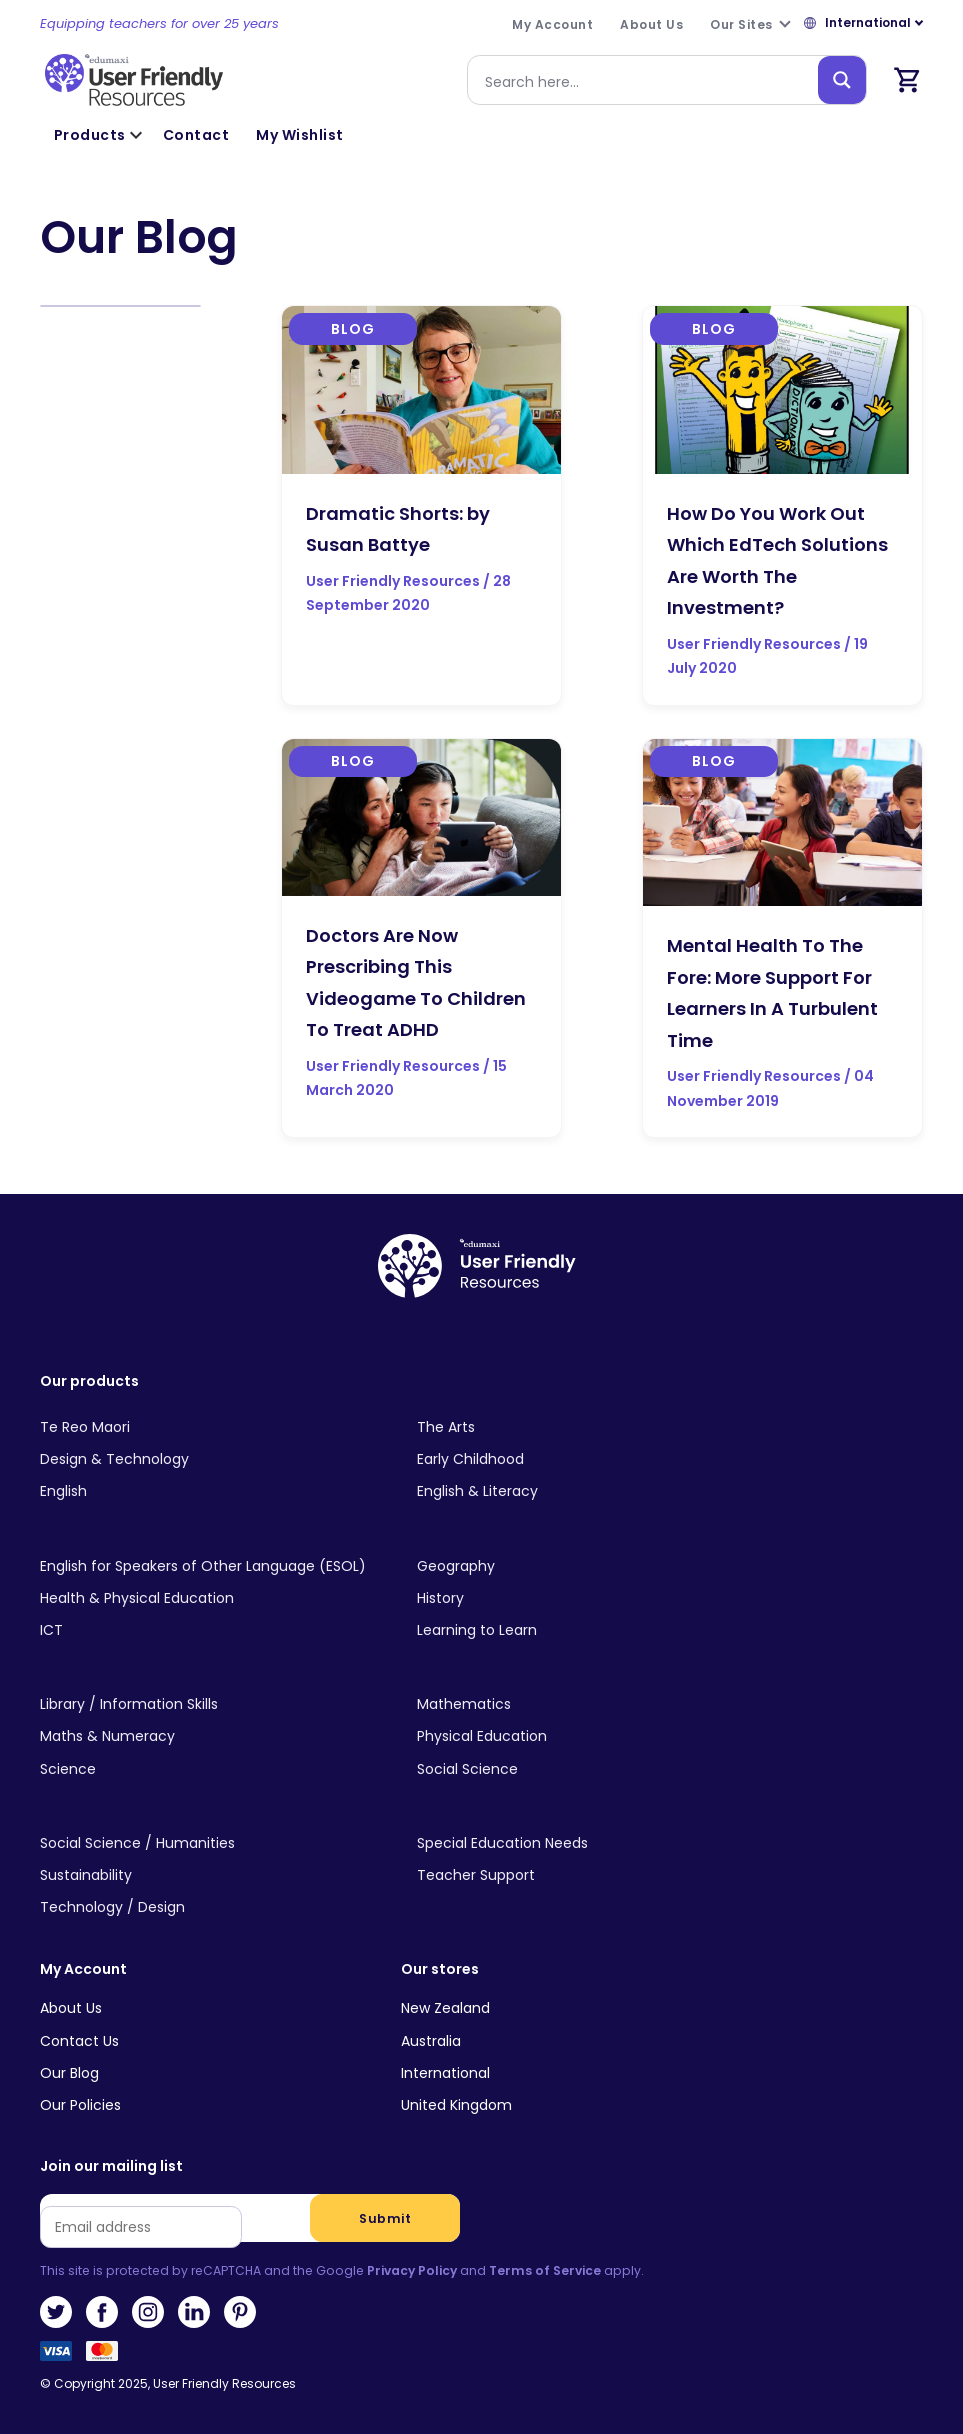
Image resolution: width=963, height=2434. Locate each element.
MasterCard (102, 2357)
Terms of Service (545, 2270)
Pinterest (240, 2312)
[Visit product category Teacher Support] (590, 1876)
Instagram (148, 2312)
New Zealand (445, 2008)
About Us (71, 2008)
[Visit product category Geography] (590, 1566)
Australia (431, 2041)
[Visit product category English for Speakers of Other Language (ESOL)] (213, 1566)
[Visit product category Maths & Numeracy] (213, 1737)
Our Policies (80, 2105)
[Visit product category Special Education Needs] (590, 1843)
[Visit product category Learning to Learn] (590, 1631)
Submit (385, 2218)
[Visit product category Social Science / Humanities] (213, 1843)
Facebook (102, 2312)
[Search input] (647, 80)
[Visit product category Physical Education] (590, 1737)
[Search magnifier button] (842, 80)
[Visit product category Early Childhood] (590, 1460)
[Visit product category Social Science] (590, 1769)
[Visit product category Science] (213, 1769)
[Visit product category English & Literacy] (590, 1492)
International (445, 2073)
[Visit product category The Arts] (590, 1428)
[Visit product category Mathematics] (590, 1705)
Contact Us (79, 2041)
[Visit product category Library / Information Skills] (213, 1705)
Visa (56, 2357)
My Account (83, 1969)
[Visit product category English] (213, 1492)
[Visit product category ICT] (213, 1631)
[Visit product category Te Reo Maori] (213, 1428)
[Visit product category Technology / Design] (213, 1908)
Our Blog (69, 2073)
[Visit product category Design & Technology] (213, 1460)
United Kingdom (456, 2105)
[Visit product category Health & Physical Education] (213, 1598)
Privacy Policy (412, 2270)
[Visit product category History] (590, 1598)
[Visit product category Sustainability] (213, 1876)
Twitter (56, 2312)
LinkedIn (194, 2312)
